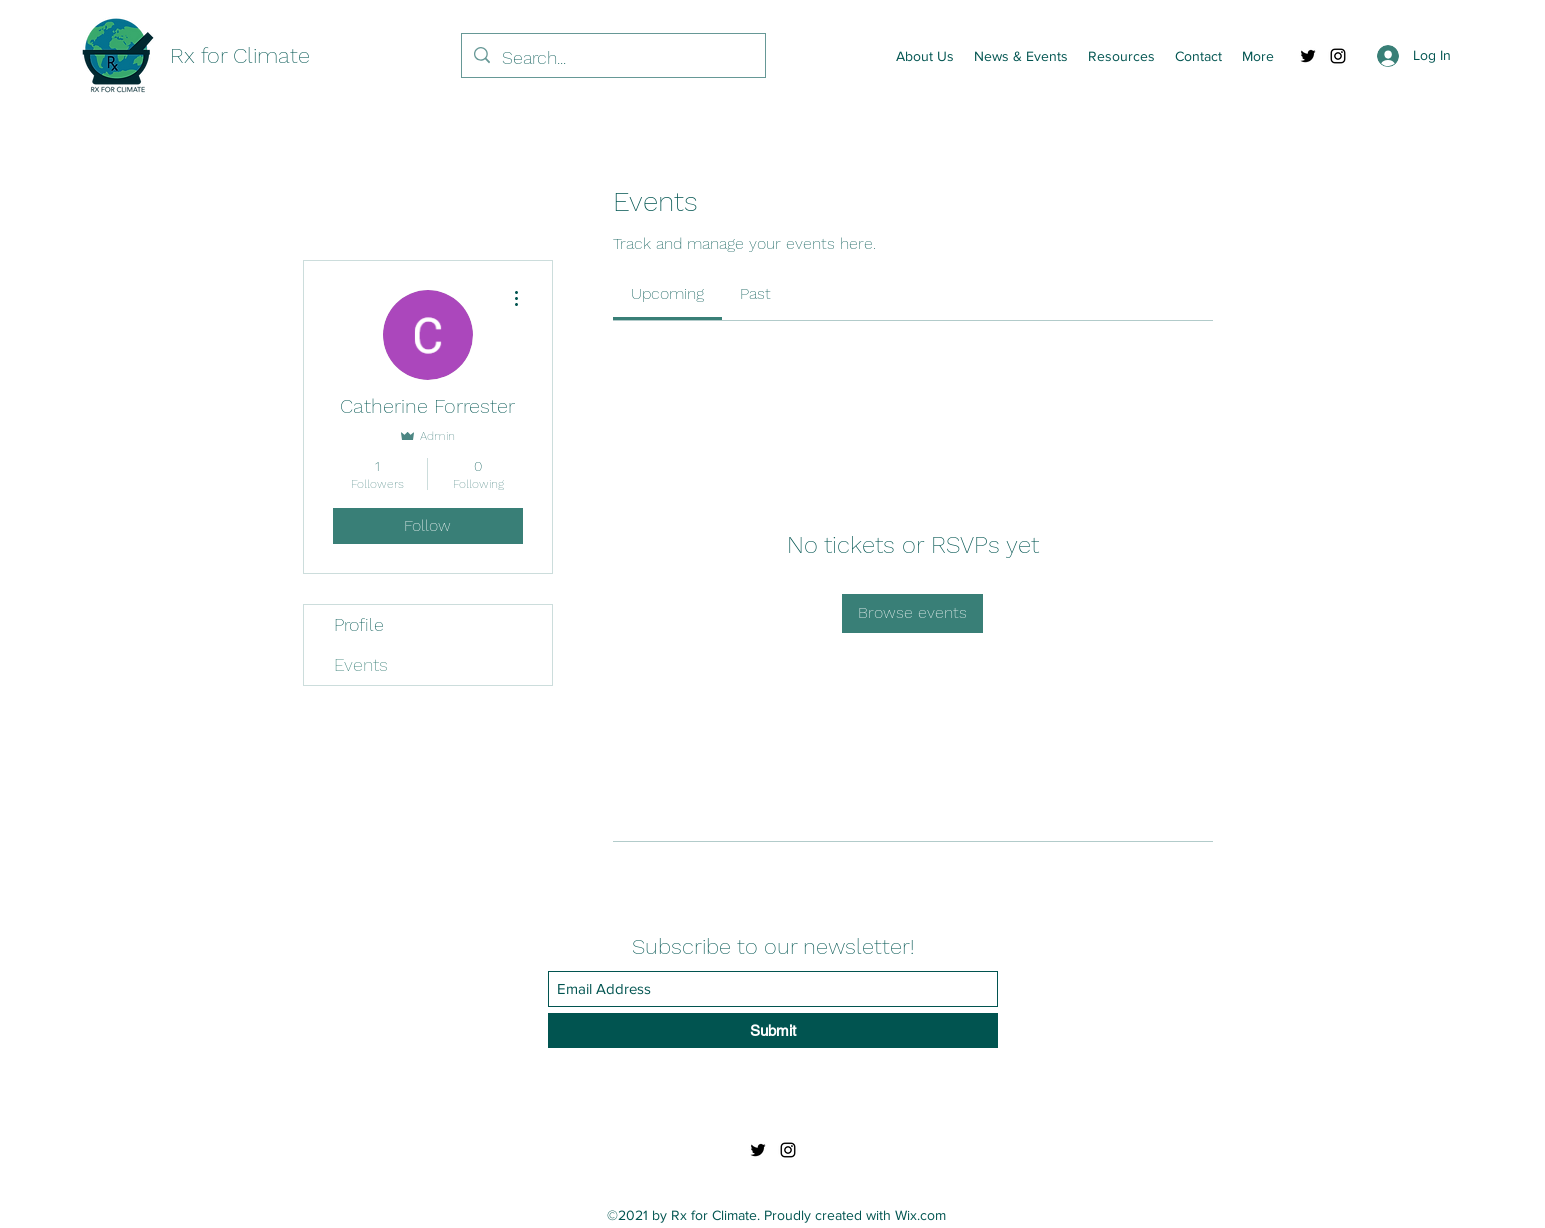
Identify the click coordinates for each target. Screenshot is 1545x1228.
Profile (359, 624)
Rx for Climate (240, 55)
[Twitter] (1308, 56)
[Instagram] (1338, 56)
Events (361, 664)
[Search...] (612, 58)
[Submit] (773, 1030)
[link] (667, 293)
